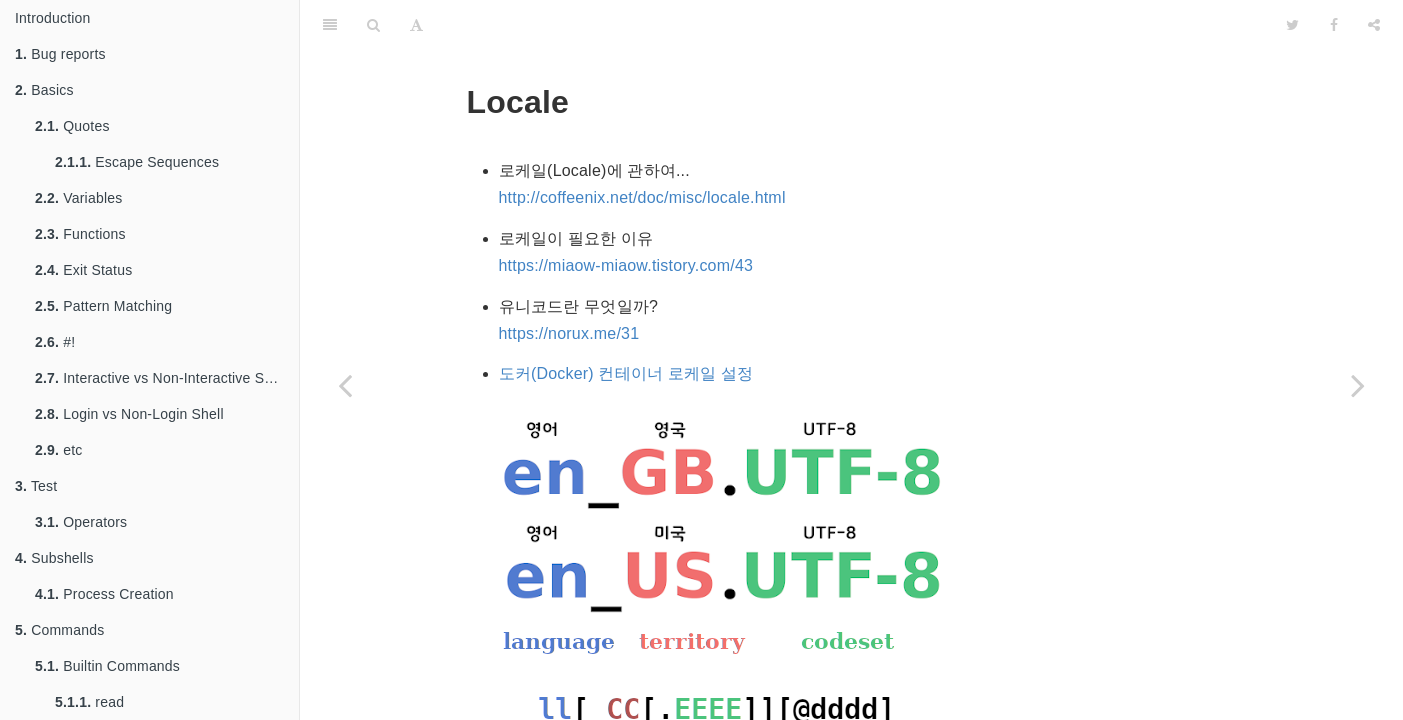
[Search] (373, 25)
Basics (44, 90)
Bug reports (60, 54)
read (89, 702)
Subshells (54, 558)
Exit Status (83, 270)
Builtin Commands (107, 666)
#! (55, 342)
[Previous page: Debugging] (345, 385)
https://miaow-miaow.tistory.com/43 (626, 265)
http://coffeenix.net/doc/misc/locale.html (642, 197)
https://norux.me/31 (569, 333)
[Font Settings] (416, 25)
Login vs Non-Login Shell (129, 414)
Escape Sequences (137, 162)
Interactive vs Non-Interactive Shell (161, 378)
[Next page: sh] (1358, 385)
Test (36, 486)
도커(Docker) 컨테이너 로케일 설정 (626, 373)
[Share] (1374, 25)
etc (59, 450)
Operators (81, 522)
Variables (78, 198)
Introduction (53, 18)
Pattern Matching (103, 306)
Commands (59, 630)
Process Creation (104, 594)
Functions (80, 234)
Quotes (72, 126)
